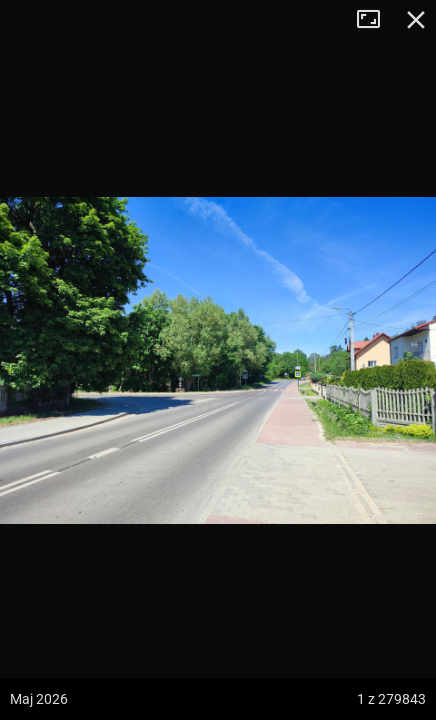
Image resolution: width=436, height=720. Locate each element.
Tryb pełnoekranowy (376, 20)
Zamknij (416, 20)
